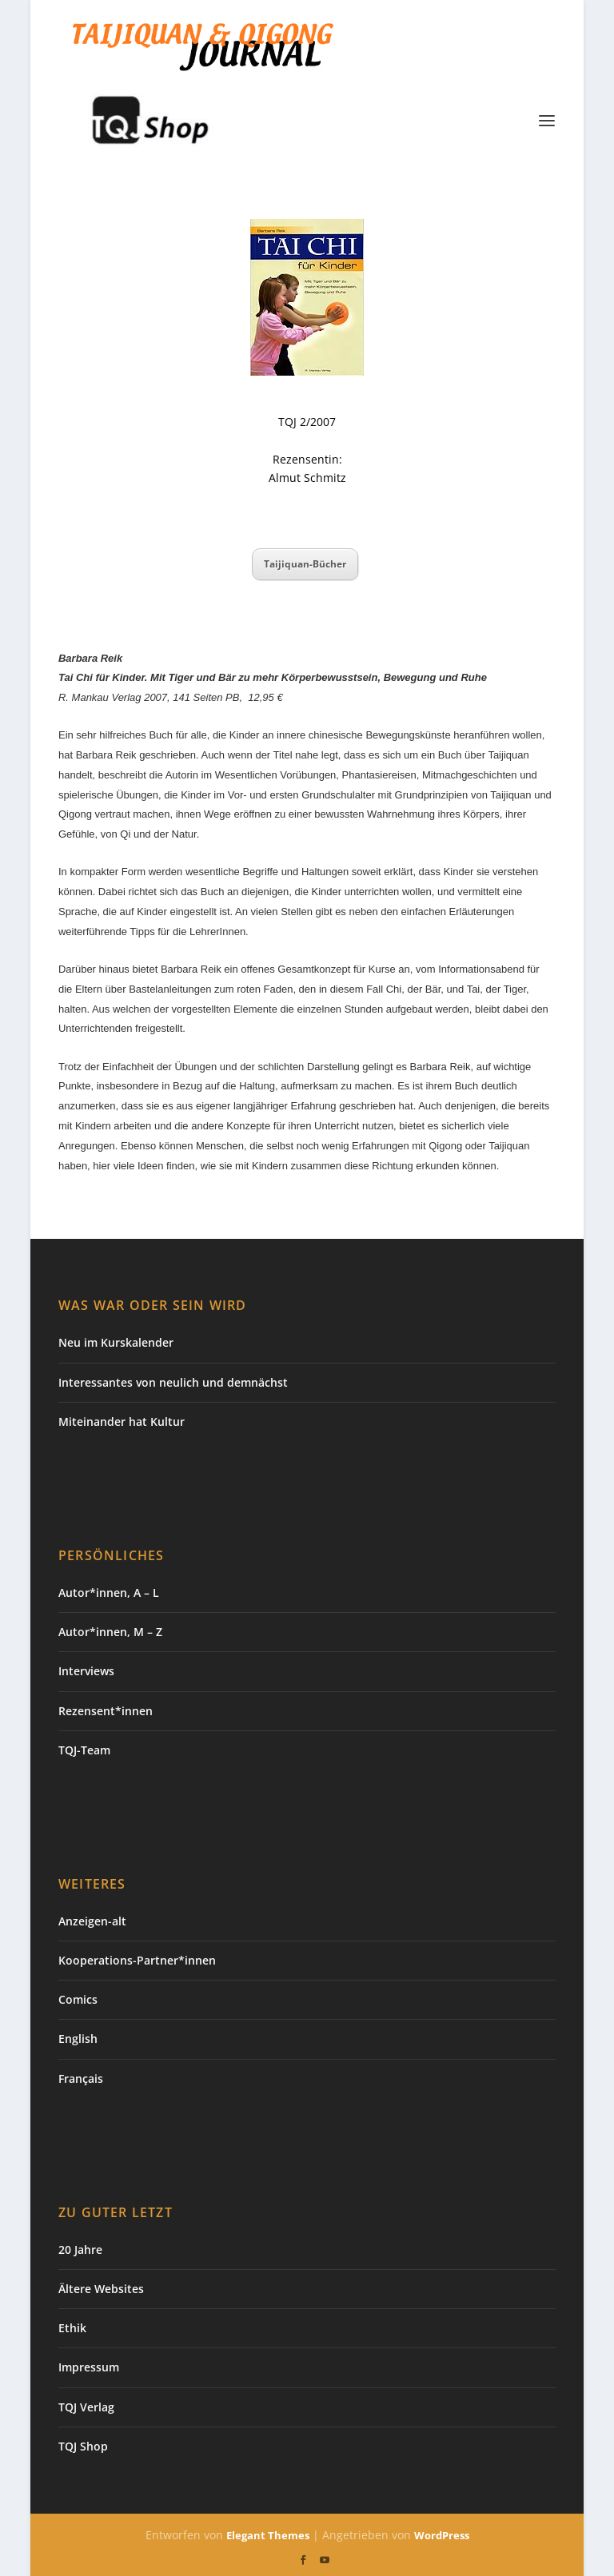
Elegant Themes (267, 2535)
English (78, 2038)
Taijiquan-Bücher (305, 564)
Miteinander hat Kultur (121, 1421)
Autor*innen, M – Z (110, 1631)
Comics (78, 1999)
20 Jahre (80, 2249)
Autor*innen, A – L (108, 1592)
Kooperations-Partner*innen (137, 1960)
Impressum (88, 2367)
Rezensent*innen (105, 1710)
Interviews (86, 1670)
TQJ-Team (84, 1750)
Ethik (72, 2327)
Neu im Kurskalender (115, 1342)
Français (80, 2078)
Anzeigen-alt (92, 1921)
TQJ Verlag (86, 2407)
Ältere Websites (101, 2288)
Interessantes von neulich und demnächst (173, 1382)
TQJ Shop (83, 2446)
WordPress (441, 2535)
